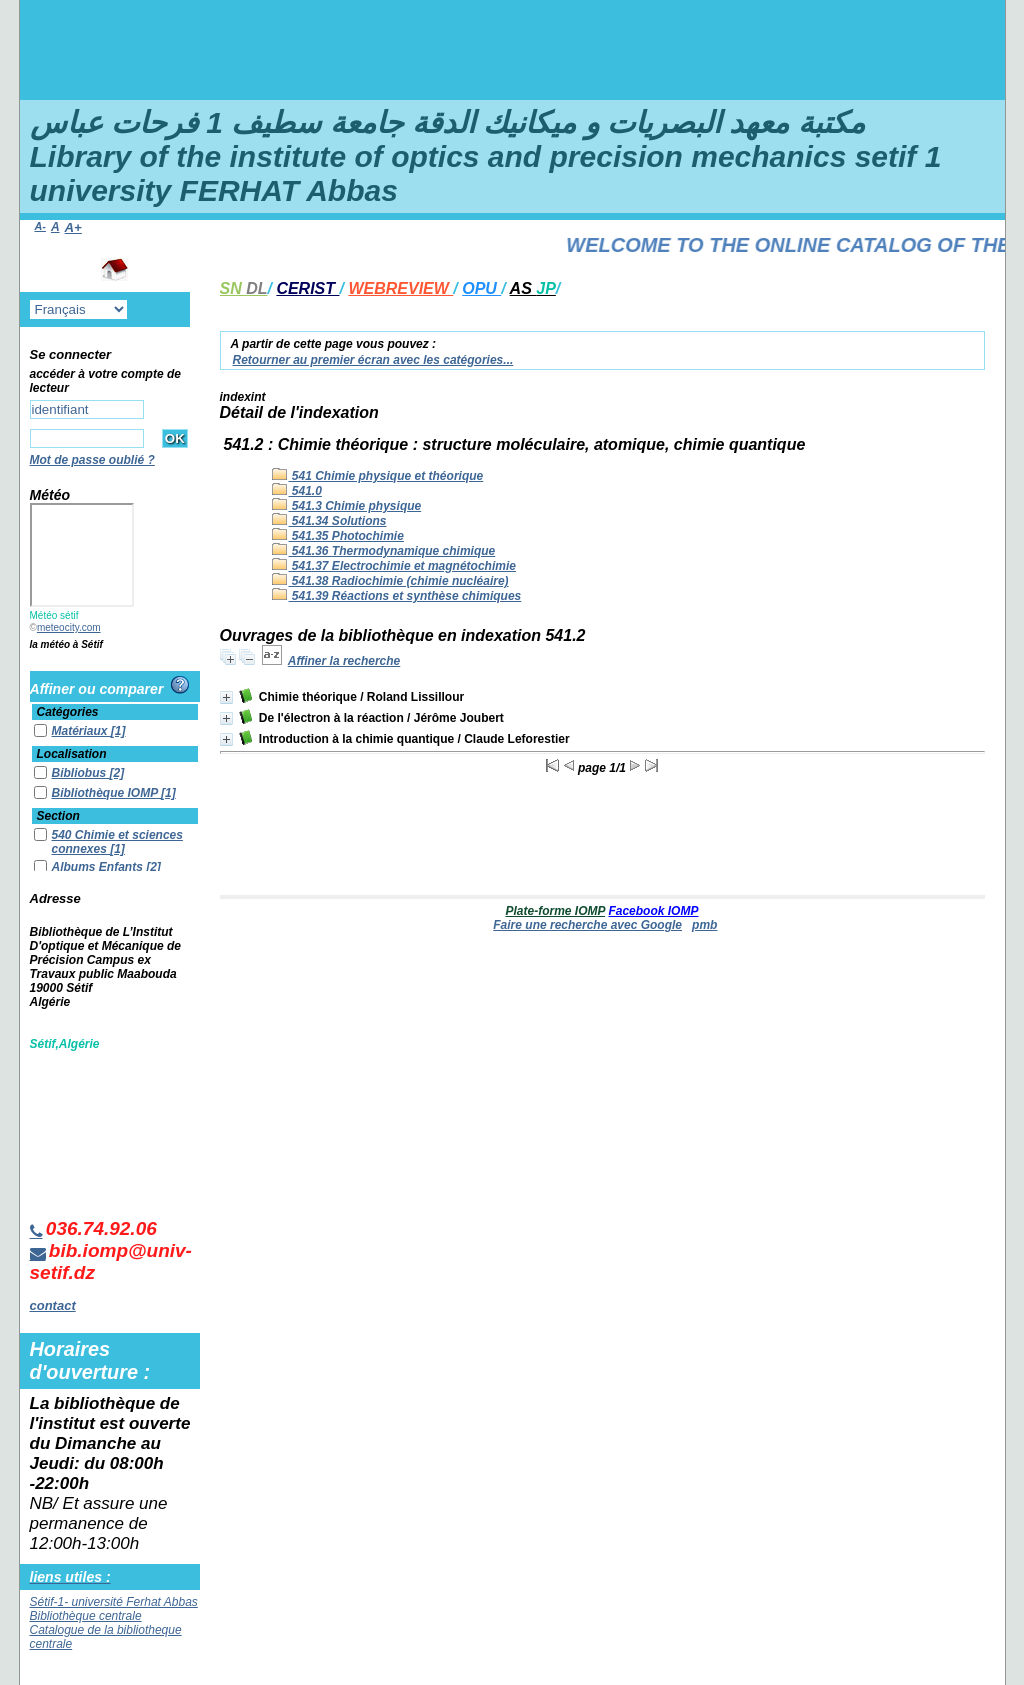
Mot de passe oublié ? (92, 460)
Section (58, 816)
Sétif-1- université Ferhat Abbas (114, 1602)
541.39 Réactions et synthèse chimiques (397, 596)
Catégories (68, 712)
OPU (481, 288)
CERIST (307, 288)
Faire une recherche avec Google (587, 925)
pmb (704, 925)
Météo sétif (54, 615)
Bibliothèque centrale (86, 1616)
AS (533, 288)
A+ (73, 227)
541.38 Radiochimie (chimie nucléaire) (390, 581)
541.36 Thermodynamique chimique (384, 551)
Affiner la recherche (344, 661)
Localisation (72, 754)
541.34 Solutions (329, 521)
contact (53, 1305)
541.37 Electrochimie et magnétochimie (394, 566)
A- (40, 226)
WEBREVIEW (400, 288)
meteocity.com (69, 627)
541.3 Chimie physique (347, 506)
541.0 (297, 491)
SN (244, 288)
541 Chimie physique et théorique (378, 476)
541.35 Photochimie (338, 536)
